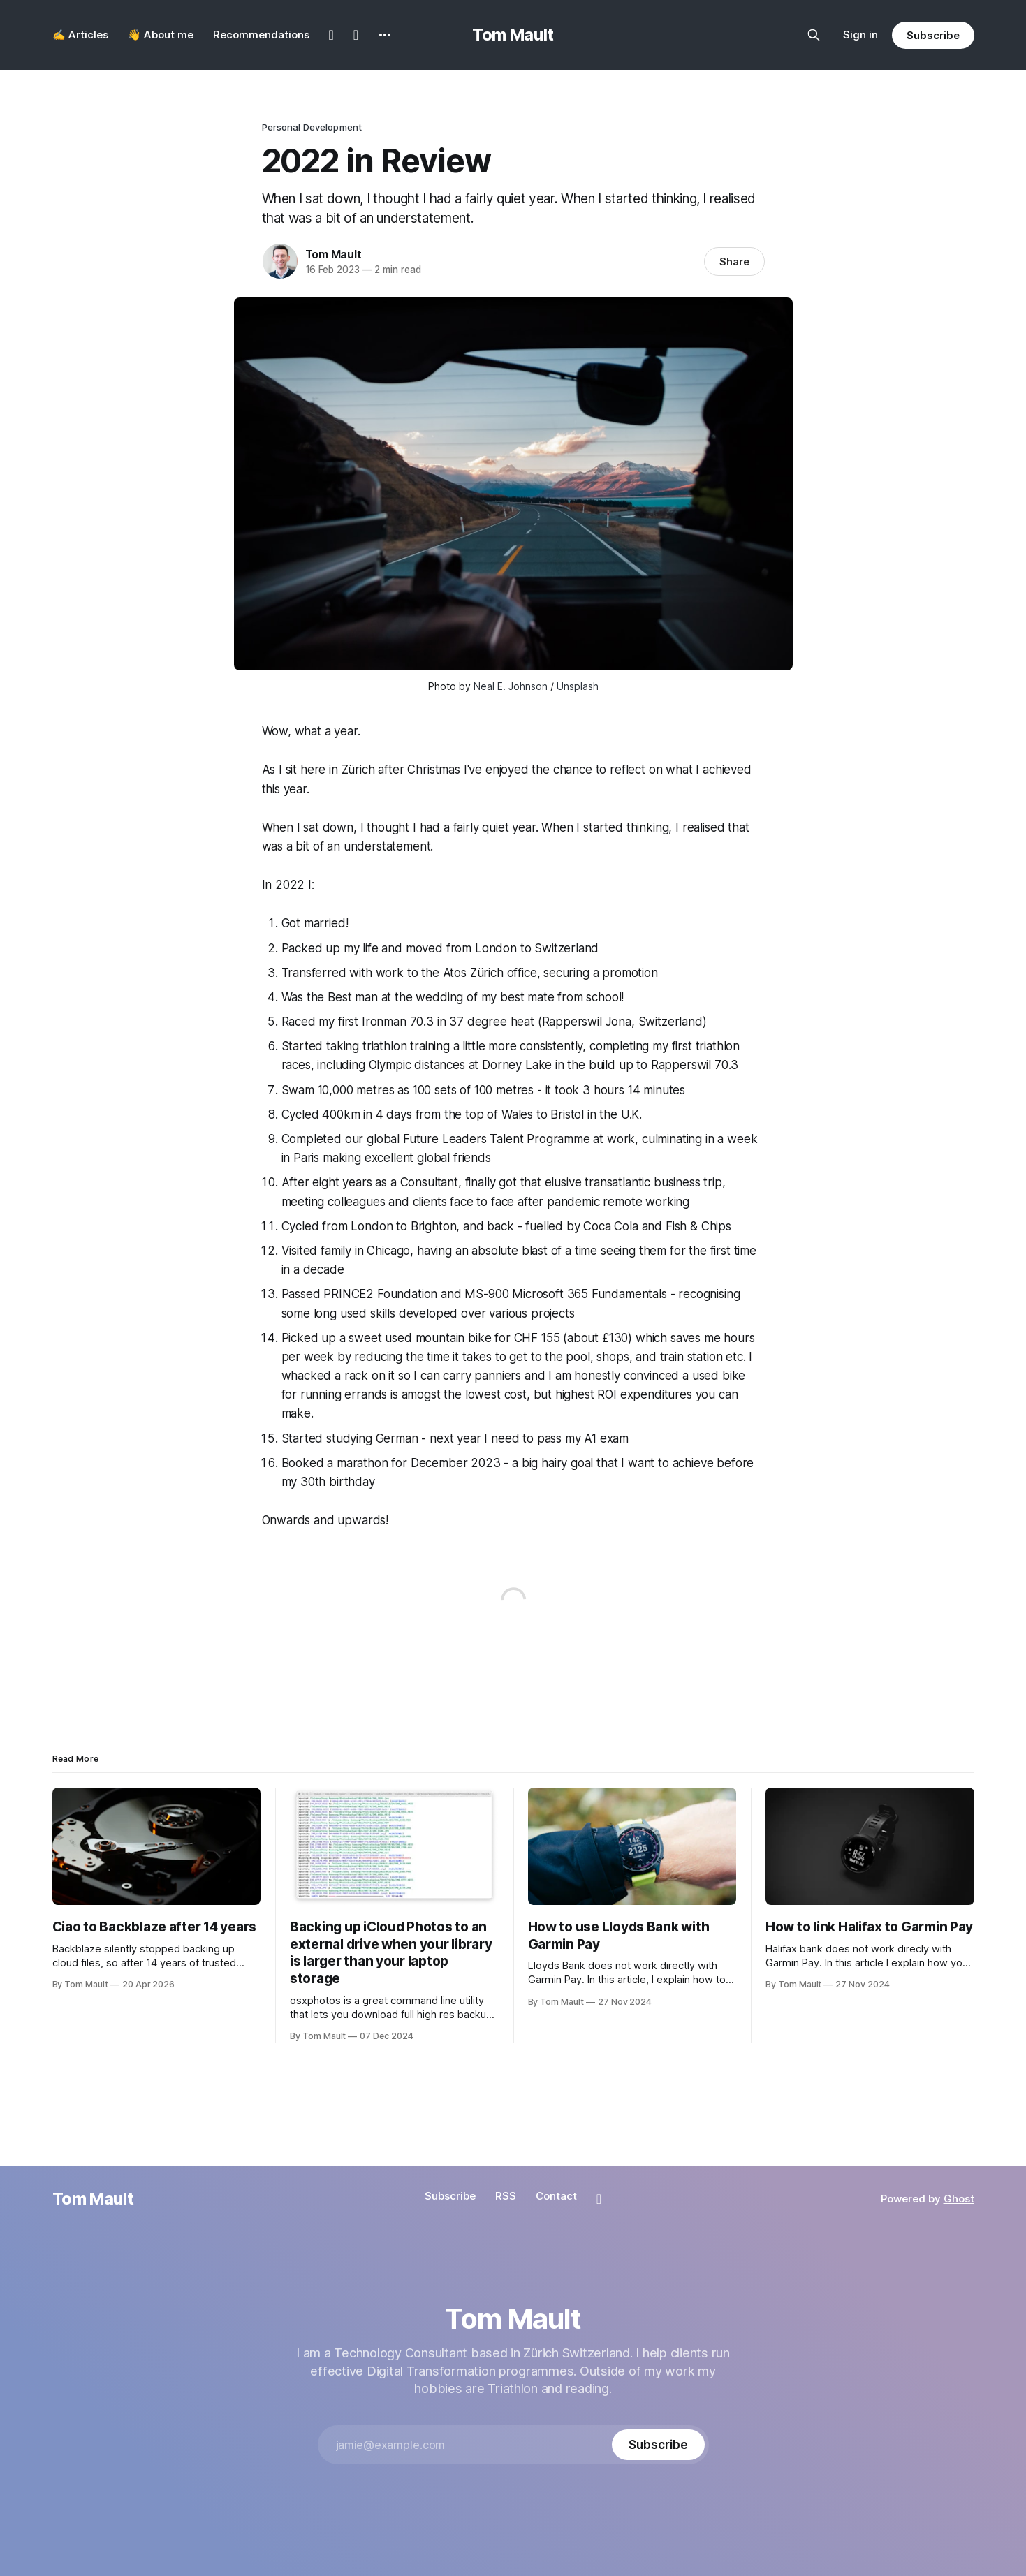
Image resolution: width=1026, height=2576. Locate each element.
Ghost (959, 2198)
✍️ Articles (80, 34)
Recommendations (261, 34)
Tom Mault (513, 34)
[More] (385, 35)
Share (734, 261)
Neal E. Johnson (511, 686)
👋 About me (160, 34)
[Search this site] (814, 35)
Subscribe (933, 35)
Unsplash (578, 686)
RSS (505, 2195)
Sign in (860, 34)
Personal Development (312, 127)
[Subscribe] (658, 2444)
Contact (556, 2195)
